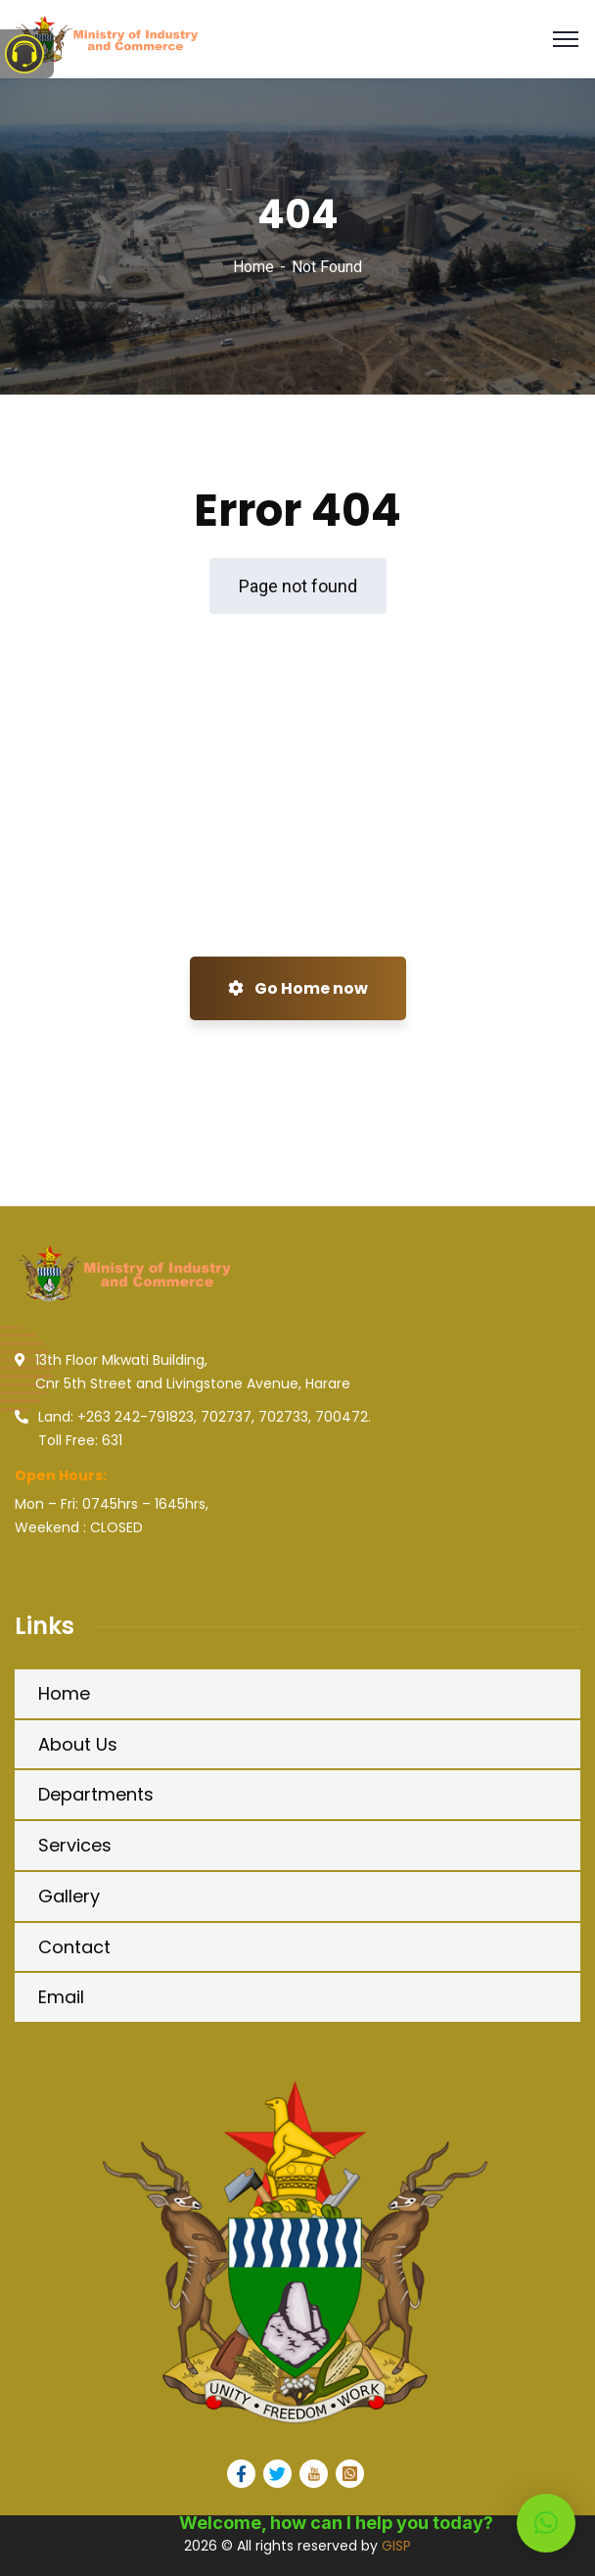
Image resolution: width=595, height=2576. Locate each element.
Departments (96, 1794)
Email (61, 1997)
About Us (77, 1744)
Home (253, 267)
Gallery (69, 1896)
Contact (74, 1947)
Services (75, 1845)
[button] (546, 2523)
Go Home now (298, 988)
